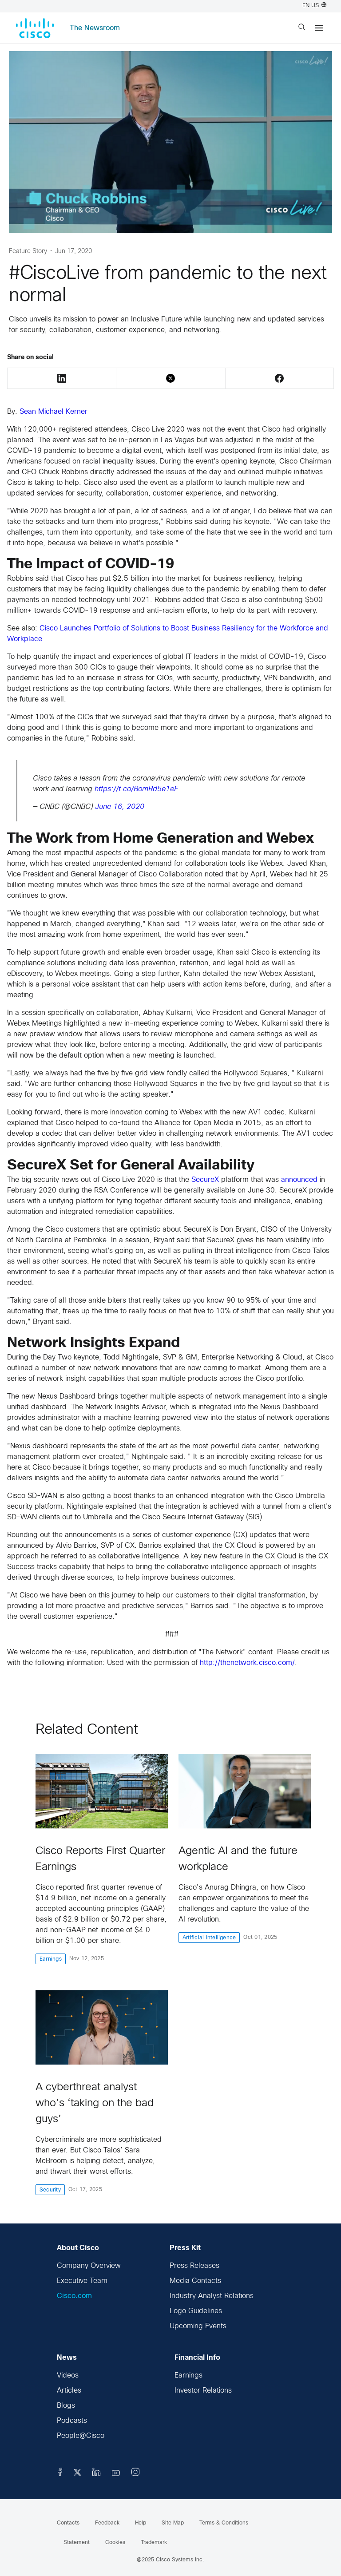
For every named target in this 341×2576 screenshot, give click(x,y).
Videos (68, 2375)
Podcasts (72, 2420)
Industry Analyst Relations (212, 2296)
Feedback (107, 2523)
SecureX (205, 1180)
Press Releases (194, 2266)
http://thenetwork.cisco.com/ (247, 1663)
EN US (314, 5)
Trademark (154, 2542)
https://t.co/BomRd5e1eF (136, 789)
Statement (76, 2542)
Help (140, 2523)
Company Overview (89, 2266)
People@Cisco (80, 2436)
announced (299, 1180)
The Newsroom (95, 28)
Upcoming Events (198, 2326)
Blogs (66, 2405)
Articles (69, 2390)
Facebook (279, 378)
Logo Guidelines (196, 2311)
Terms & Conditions (223, 2523)
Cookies (115, 2542)
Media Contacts (195, 2281)
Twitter (170, 378)
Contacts (68, 2523)
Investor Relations (203, 2390)
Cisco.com (74, 2296)
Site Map (173, 2523)
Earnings (188, 2375)
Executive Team (82, 2281)
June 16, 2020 (119, 807)
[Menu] (319, 28)
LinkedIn (61, 378)
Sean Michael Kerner (53, 411)
